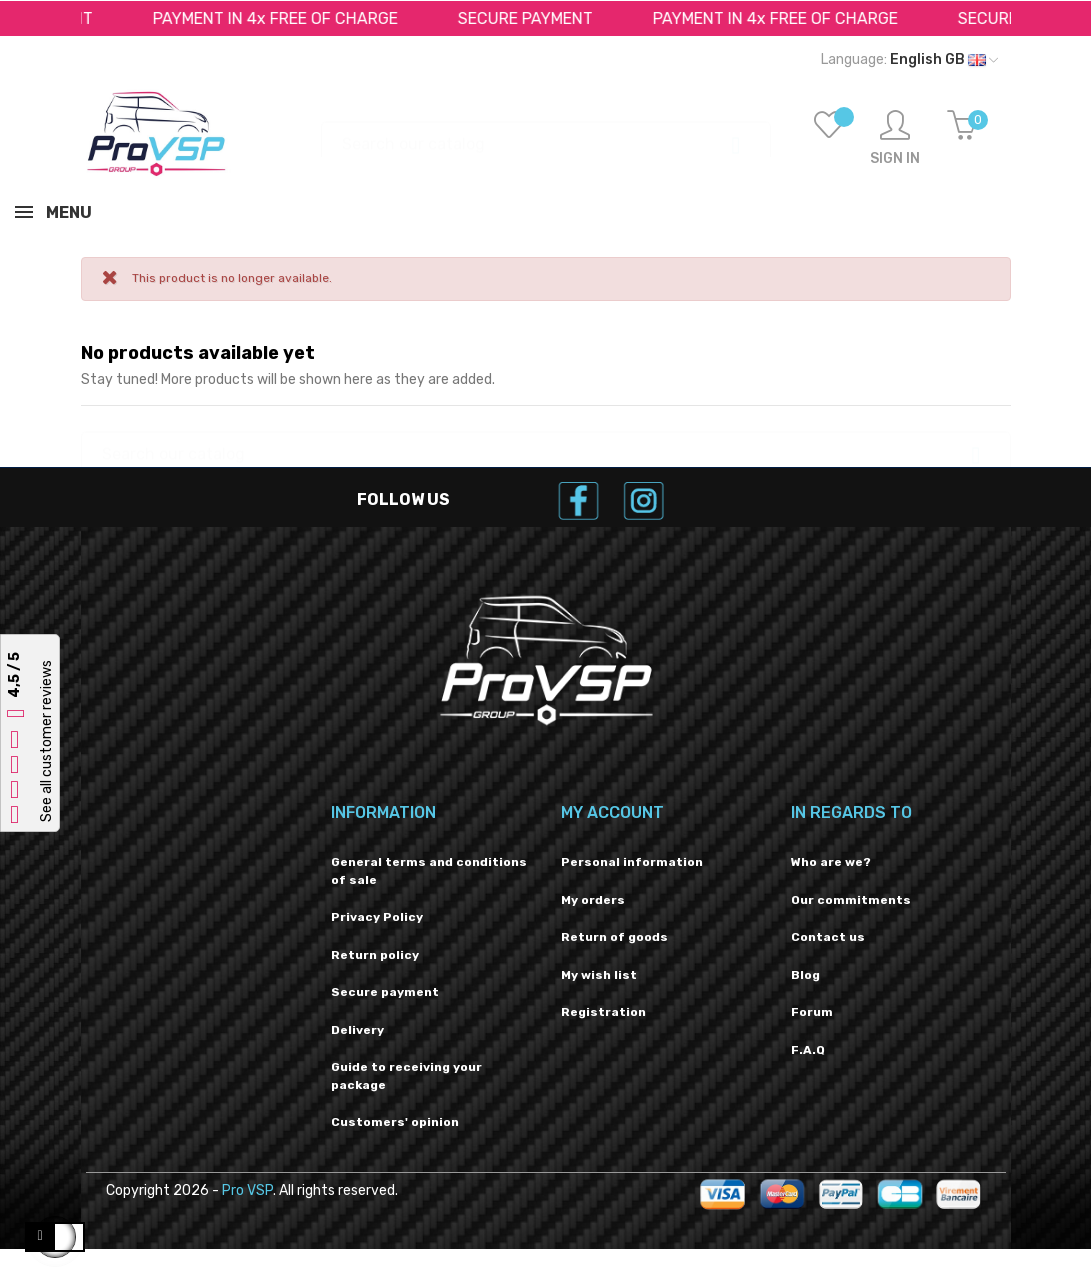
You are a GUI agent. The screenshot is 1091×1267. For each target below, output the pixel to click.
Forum (812, 1012)
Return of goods (614, 937)
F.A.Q (808, 1050)
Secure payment (385, 992)
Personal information (632, 862)
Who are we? (831, 862)
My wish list (599, 975)
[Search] (546, 134)
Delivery (357, 1030)
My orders (593, 900)
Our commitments (851, 900)
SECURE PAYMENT (532, 18)
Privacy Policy (377, 917)
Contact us (828, 937)
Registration (603, 1012)
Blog (805, 975)
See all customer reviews (46, 741)
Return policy (375, 955)
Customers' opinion (395, 1122)
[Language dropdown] (909, 60)
